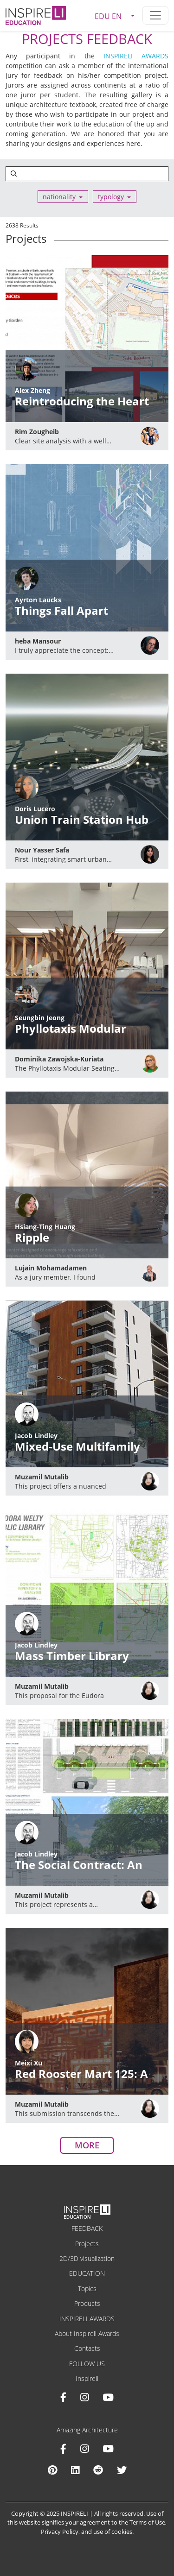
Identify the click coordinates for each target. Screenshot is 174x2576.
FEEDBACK (87, 2228)
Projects (87, 2243)
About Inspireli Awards (87, 2333)
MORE (87, 2145)
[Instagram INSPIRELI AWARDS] (84, 2397)
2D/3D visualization (87, 2258)
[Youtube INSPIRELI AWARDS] (108, 2397)
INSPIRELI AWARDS (135, 55)
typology (111, 196)
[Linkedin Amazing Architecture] (75, 2470)
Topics (87, 2288)
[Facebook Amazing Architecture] (63, 2448)
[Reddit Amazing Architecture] (98, 2470)
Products (87, 2303)
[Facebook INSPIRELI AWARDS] (63, 2397)
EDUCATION (87, 2273)
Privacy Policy (59, 2531)
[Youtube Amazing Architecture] (108, 2448)
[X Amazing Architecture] (122, 2470)
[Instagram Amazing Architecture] (84, 2448)
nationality (59, 196)
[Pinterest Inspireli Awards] (52, 2470)
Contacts (87, 2348)
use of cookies (112, 2531)
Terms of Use (147, 2522)
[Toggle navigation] (155, 15)
